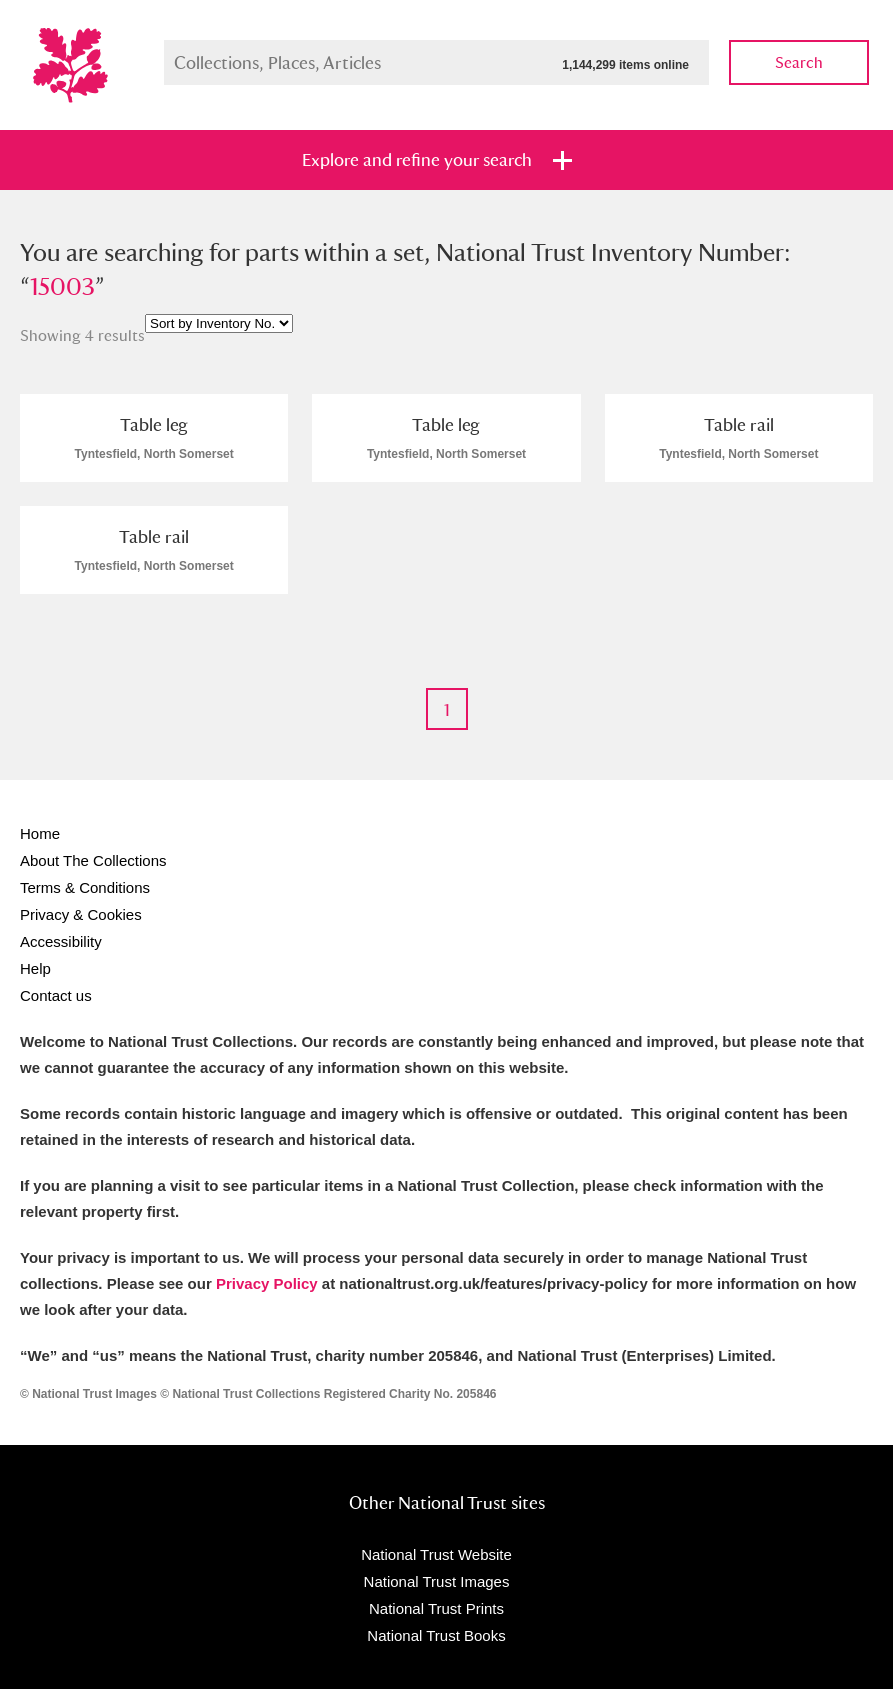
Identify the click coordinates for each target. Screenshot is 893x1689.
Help (35, 968)
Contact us (56, 995)
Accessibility (61, 941)
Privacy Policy (267, 1283)
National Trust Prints (436, 1608)
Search (799, 62)
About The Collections (93, 860)
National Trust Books (436, 1635)
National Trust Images (437, 1581)
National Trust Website (436, 1554)
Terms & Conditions (85, 887)
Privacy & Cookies (81, 914)
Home (40, 833)
